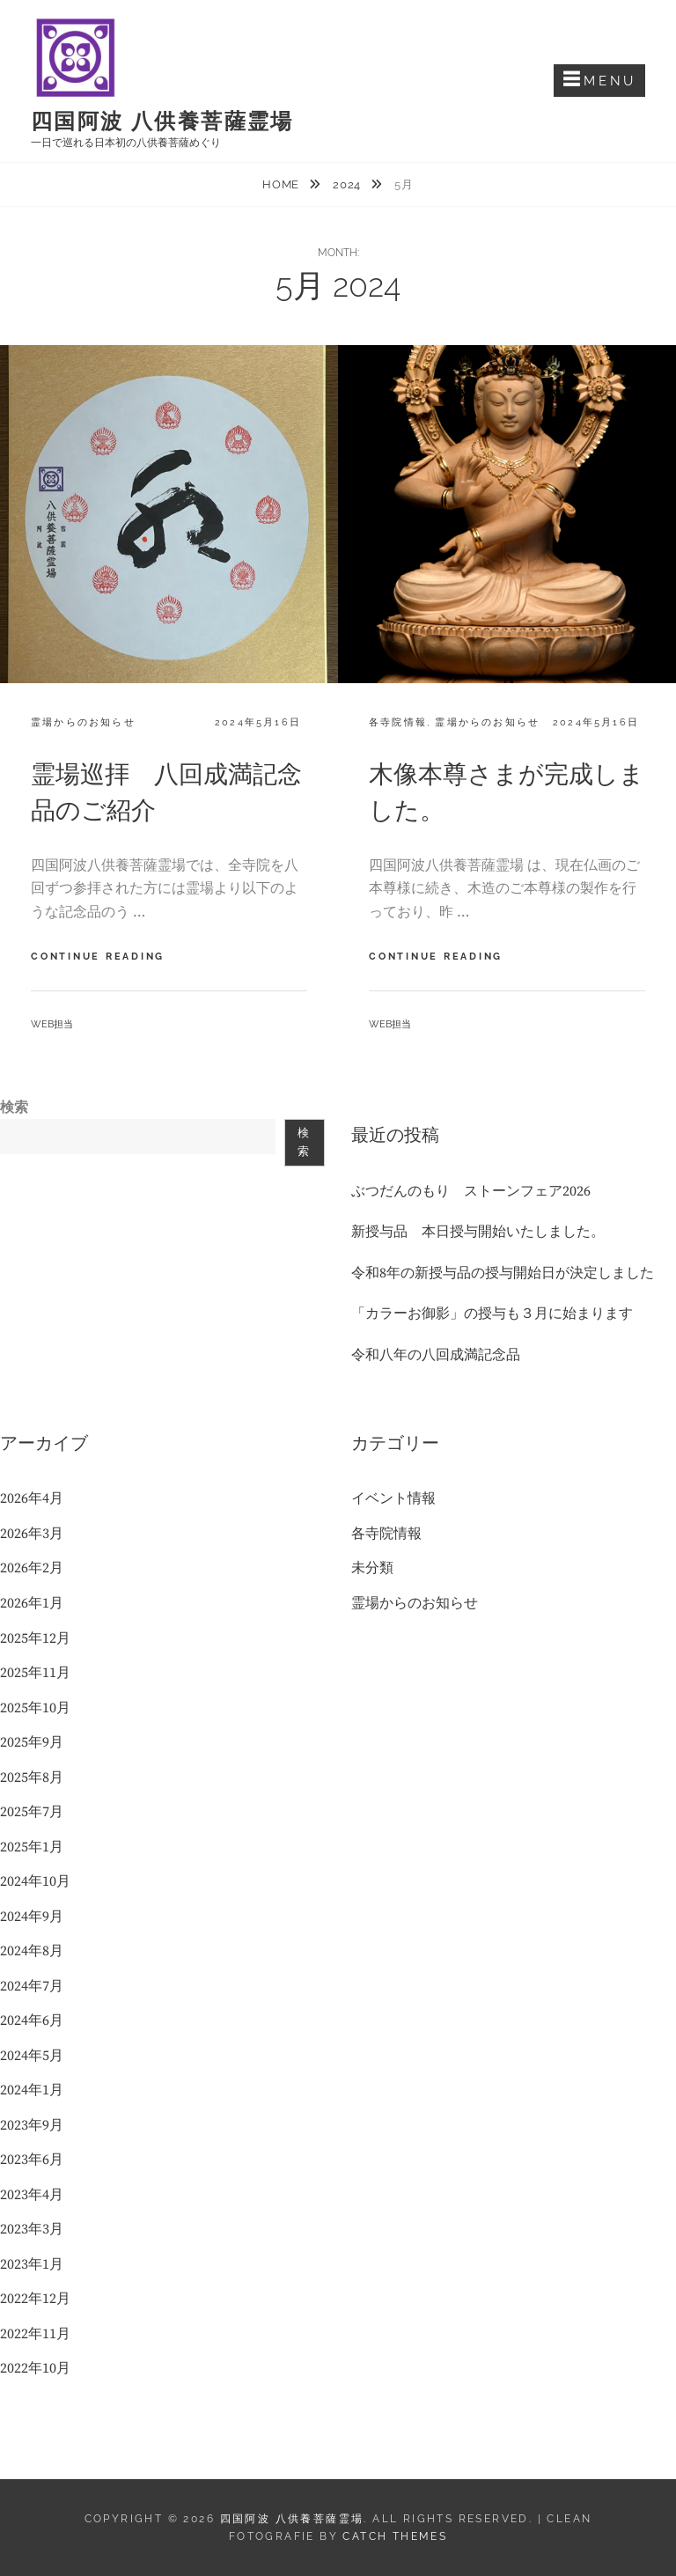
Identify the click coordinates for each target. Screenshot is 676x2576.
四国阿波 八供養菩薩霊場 (162, 121)
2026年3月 (31, 1533)
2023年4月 (31, 2195)
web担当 (52, 1024)
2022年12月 (35, 2298)
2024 (348, 184)
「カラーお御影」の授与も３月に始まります (492, 1313)
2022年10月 (35, 2368)
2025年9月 (31, 1742)
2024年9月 (31, 1916)
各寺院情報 (398, 722)
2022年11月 (35, 2334)
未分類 (372, 1568)
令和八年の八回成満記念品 (435, 1355)
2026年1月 (31, 1603)
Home (282, 184)
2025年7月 (31, 1812)
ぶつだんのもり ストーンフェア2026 (471, 1191)
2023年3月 (31, 2229)
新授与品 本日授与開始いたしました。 (478, 1231)
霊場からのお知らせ (83, 722)
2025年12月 (35, 1638)
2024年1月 (31, 2090)
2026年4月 (31, 1498)
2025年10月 (35, 1708)
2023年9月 (31, 2125)
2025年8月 (31, 1777)
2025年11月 (35, 1673)
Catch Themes (394, 2536)
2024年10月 (35, 1881)
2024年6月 (31, 2020)
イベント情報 (393, 1498)
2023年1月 (31, 2264)
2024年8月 (31, 1951)
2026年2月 (31, 1568)
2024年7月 (31, 1986)
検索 (14, 1107)
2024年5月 (31, 2055)
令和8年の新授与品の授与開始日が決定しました (502, 1273)
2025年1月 (31, 1847)
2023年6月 (31, 2159)
